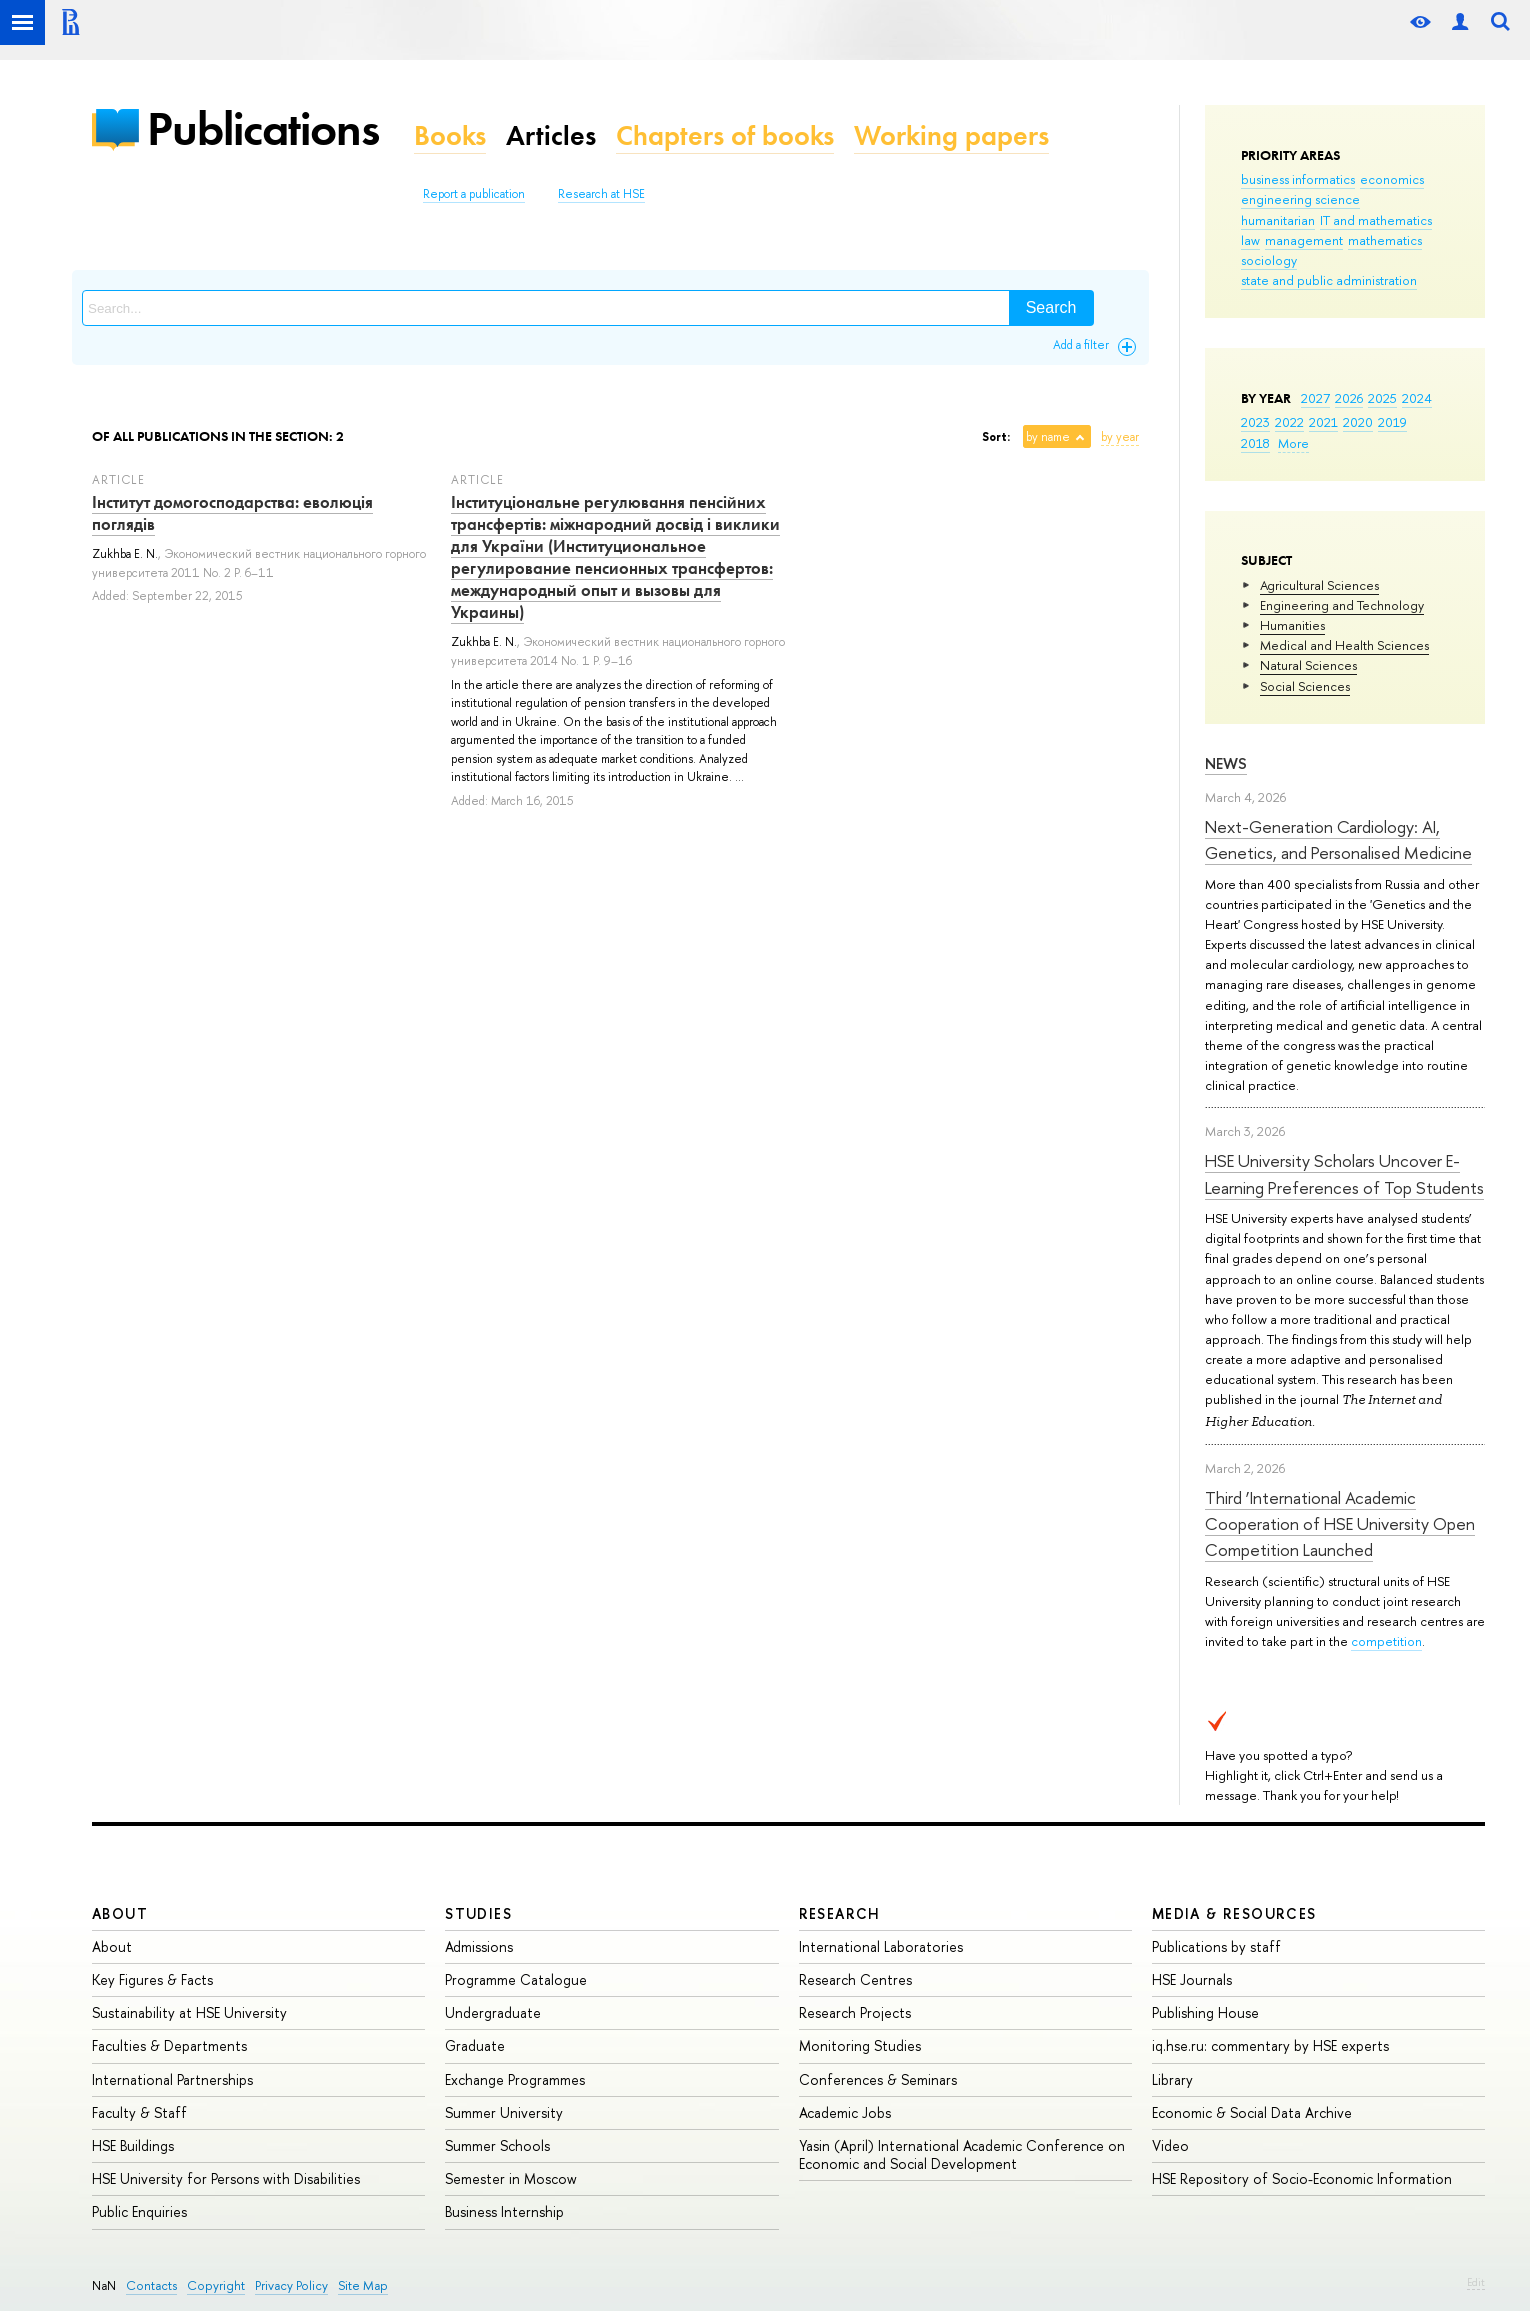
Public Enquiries (139, 2211)
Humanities (1292, 625)
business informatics (1298, 179)
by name (1048, 437)
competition (1386, 1641)
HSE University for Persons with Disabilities (226, 2178)
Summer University (504, 2112)
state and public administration (1329, 280)
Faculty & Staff (139, 2112)
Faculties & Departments (169, 2045)
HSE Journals (1192, 1979)
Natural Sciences (1308, 665)
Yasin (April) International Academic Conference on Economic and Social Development (962, 2154)
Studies (478, 1913)
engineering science (1300, 199)
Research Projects (855, 2012)
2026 (1349, 398)
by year (1120, 437)
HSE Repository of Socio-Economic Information (1302, 2178)
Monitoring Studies (860, 2045)
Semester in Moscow (511, 2178)
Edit (1476, 2282)
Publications (263, 128)
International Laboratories (881, 1946)
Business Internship (504, 2211)
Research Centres (855, 1979)
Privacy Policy (291, 2285)
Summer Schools (497, 2145)
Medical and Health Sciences (1344, 645)
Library (1172, 2079)
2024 (1417, 398)
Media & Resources (1234, 1913)
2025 (1382, 398)
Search (1051, 307)
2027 (1315, 398)
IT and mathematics (1376, 220)
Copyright (216, 2285)
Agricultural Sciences (1319, 585)
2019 (1392, 422)
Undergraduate (493, 2012)
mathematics (1385, 240)
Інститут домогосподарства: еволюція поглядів (232, 513)
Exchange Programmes (515, 2079)
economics (1392, 179)
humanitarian (1278, 220)
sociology (1269, 260)
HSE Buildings (133, 2145)
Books (450, 135)
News (1226, 763)
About (120, 1913)
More (1293, 443)
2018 (1255, 443)
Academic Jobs (845, 2112)
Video (1170, 2145)
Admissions (479, 1946)
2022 (1289, 422)
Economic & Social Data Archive (1252, 2112)
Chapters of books (725, 135)
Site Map (363, 2285)
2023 (1255, 422)
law (1250, 240)
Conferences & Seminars (878, 2079)
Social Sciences (1305, 686)
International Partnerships (172, 2079)
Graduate (475, 2045)
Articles (551, 135)
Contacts (151, 2285)
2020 (1358, 422)
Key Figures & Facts (152, 1979)
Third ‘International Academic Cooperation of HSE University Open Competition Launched (1340, 1524)
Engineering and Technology (1342, 605)
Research (840, 1913)
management (1304, 240)
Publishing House (1205, 2012)
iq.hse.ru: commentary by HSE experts (1270, 2045)
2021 (1323, 422)
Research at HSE (601, 194)
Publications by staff (1216, 1946)
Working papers (951, 135)
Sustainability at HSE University (189, 2012)
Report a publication (474, 194)
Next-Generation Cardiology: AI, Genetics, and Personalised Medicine (1338, 839)
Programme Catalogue (516, 1979)
